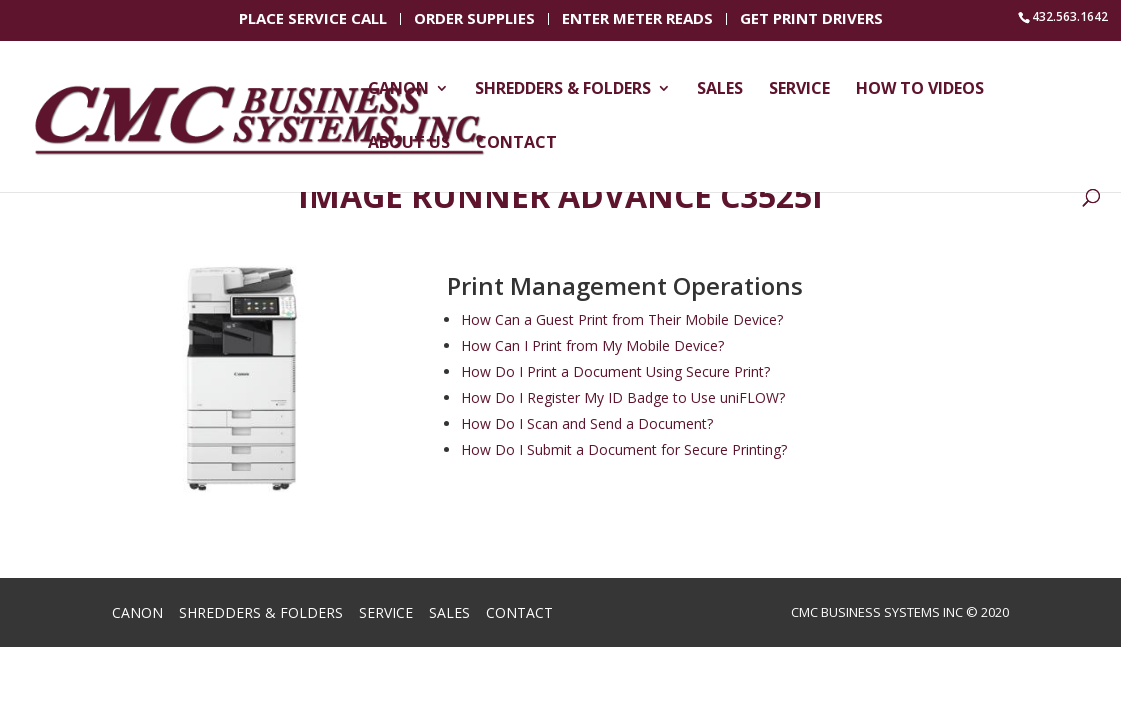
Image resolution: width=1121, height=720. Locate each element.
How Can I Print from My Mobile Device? (592, 345)
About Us (409, 144)
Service (799, 90)
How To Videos (920, 90)
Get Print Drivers (811, 20)
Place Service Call (313, 20)
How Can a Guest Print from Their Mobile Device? (622, 319)
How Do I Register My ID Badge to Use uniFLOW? (623, 397)
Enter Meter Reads (637, 20)
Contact (516, 144)
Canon (398, 90)
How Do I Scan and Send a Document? (587, 423)
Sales (720, 90)
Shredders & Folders (563, 90)
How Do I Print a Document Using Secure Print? (615, 371)
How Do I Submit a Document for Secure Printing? (624, 449)
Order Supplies (474, 20)
